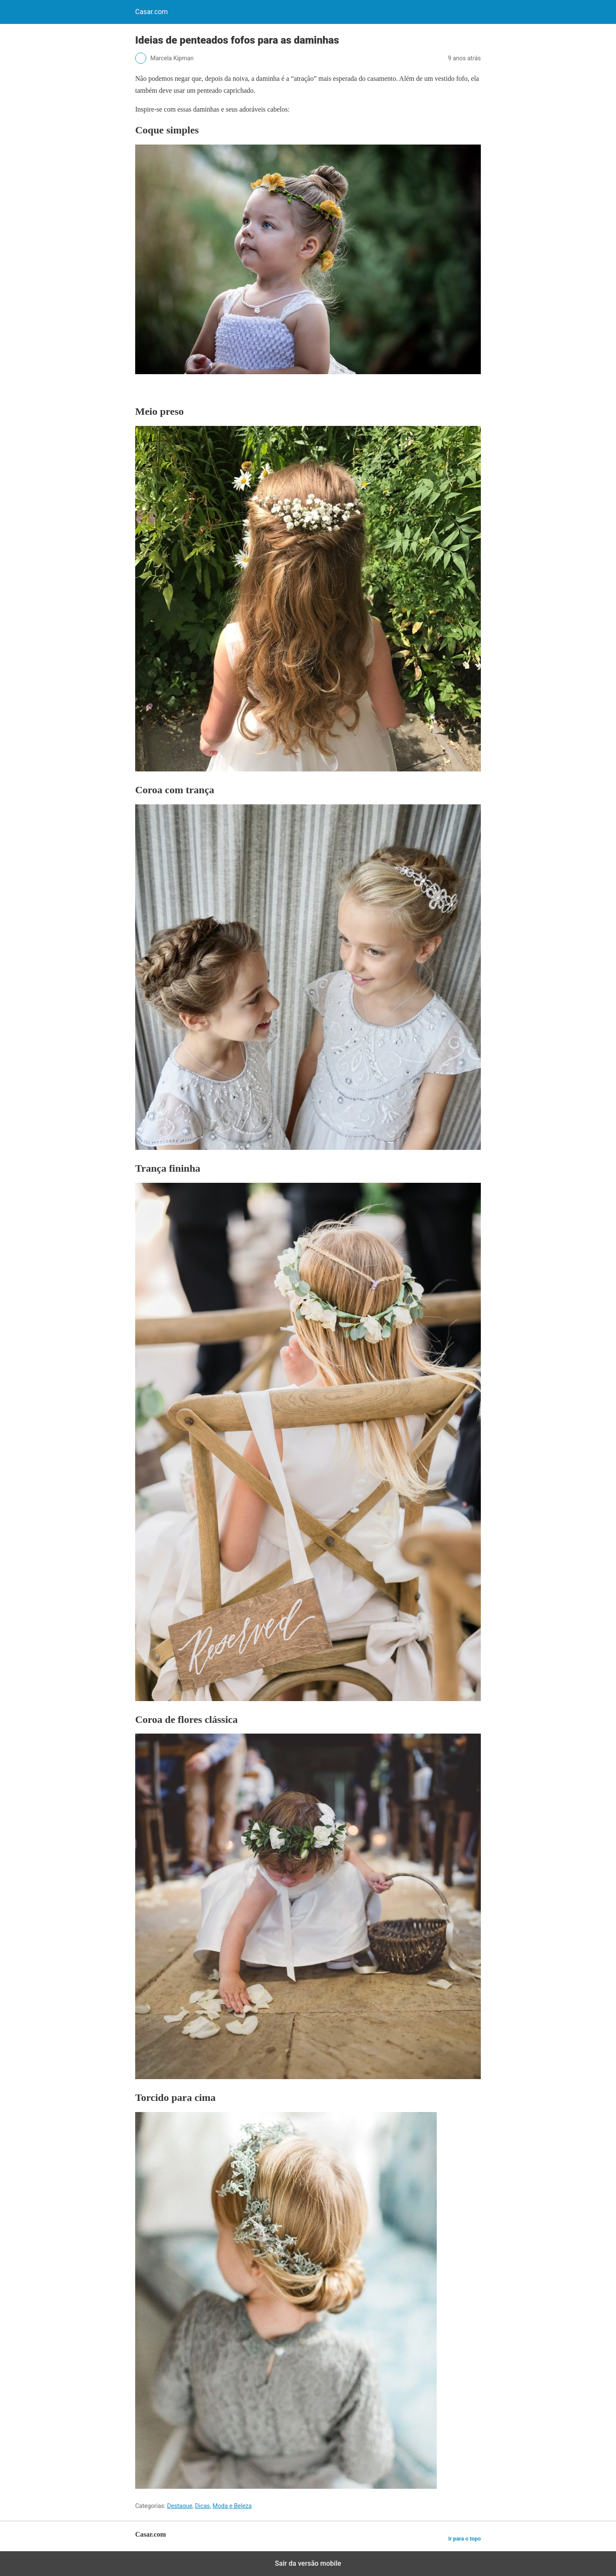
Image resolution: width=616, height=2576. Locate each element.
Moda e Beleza (232, 2505)
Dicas (202, 2505)
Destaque (179, 2505)
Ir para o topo (464, 2538)
